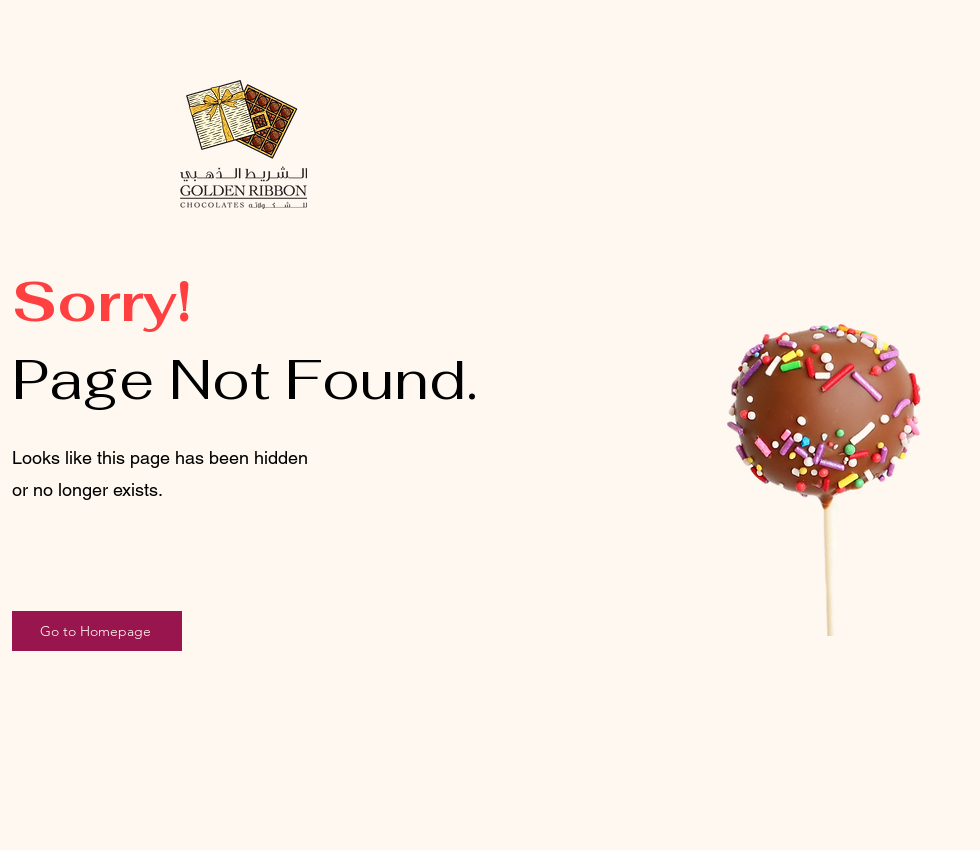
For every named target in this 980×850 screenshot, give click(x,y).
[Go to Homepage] (97, 631)
